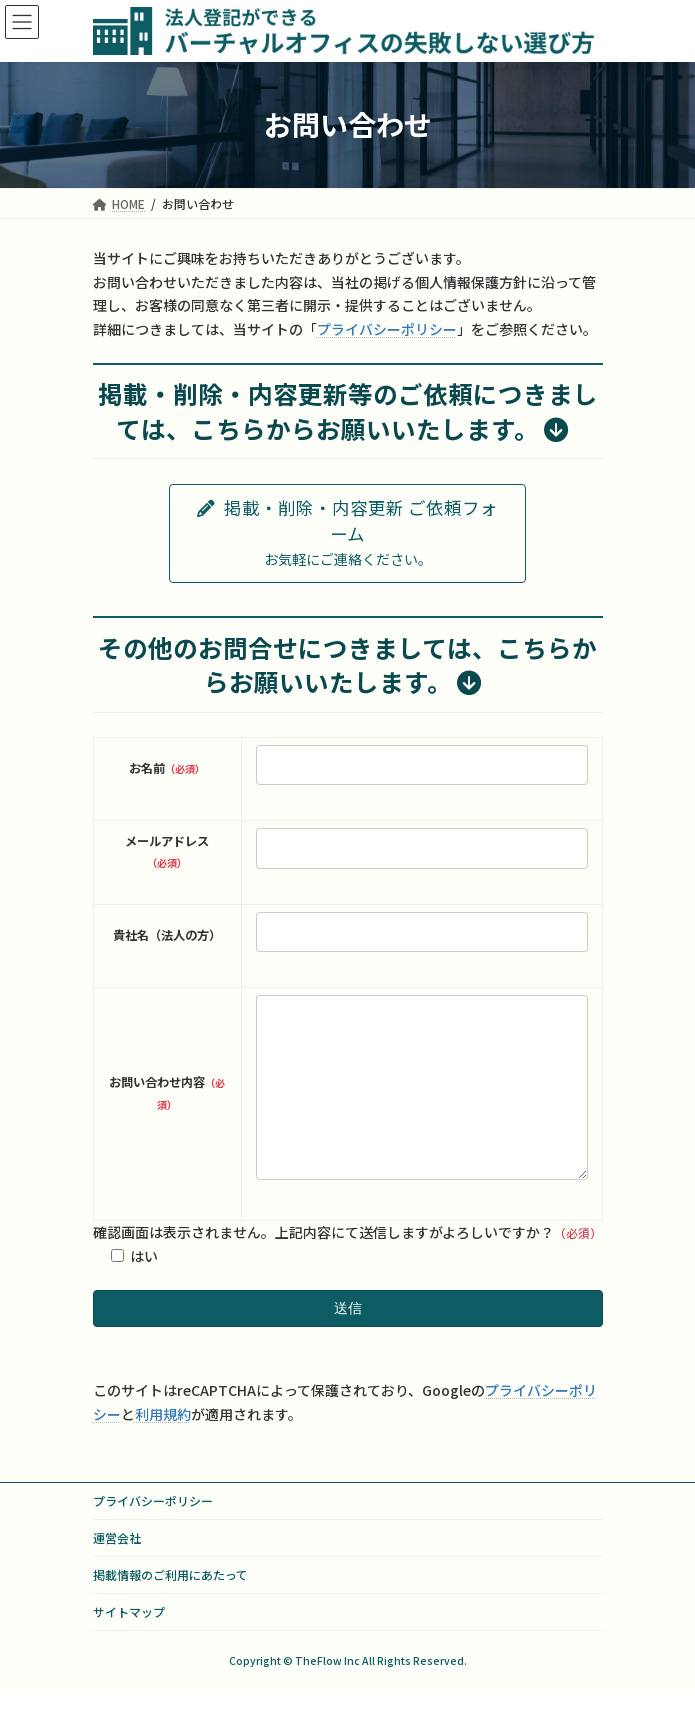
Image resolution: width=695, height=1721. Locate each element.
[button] (347, 533)
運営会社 (117, 1567)
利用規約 (163, 1444)
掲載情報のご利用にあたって (170, 1604)
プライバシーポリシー (387, 329)
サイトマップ (129, 1641)
